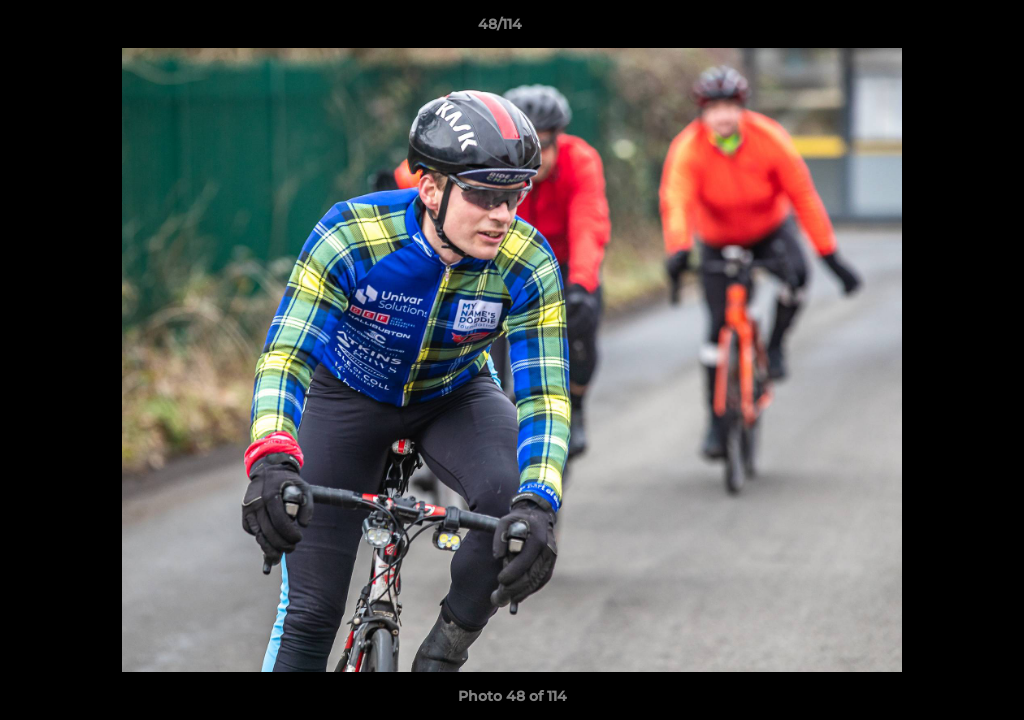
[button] (940, 29)
